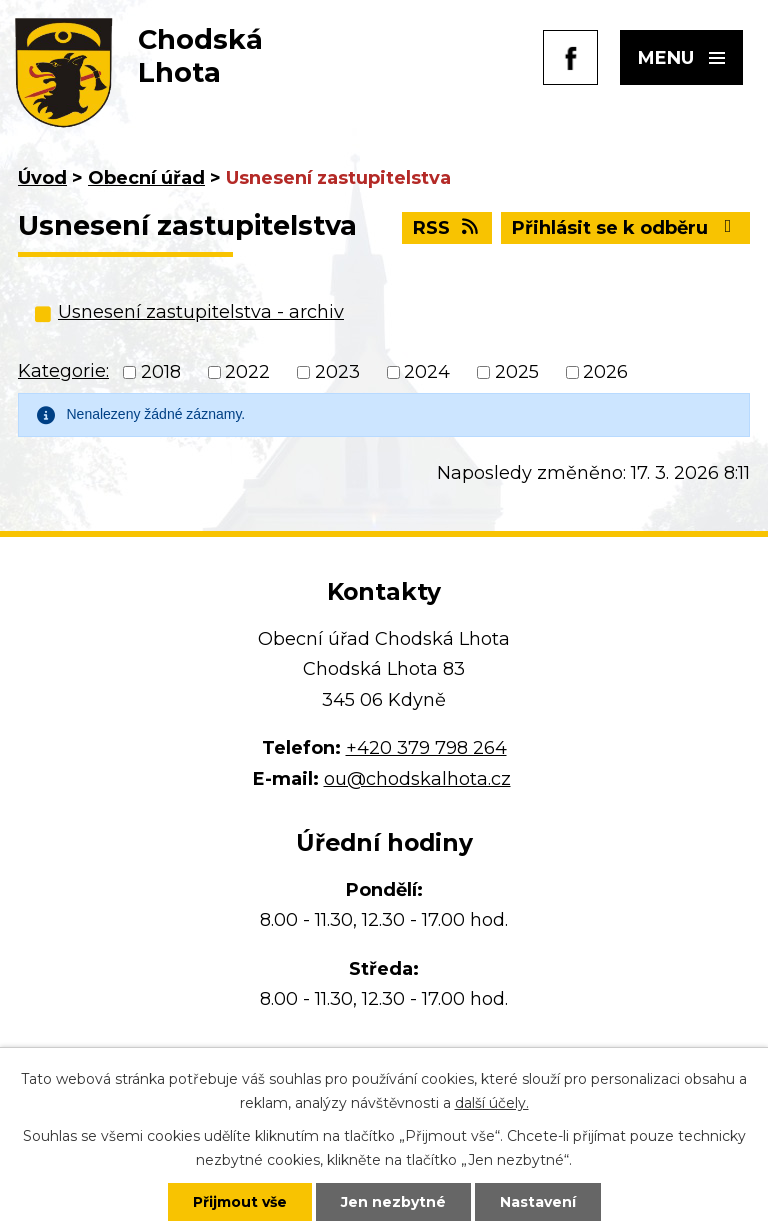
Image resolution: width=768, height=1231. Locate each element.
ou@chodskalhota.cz (417, 779)
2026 (605, 373)
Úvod (42, 178)
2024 (427, 373)
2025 (517, 373)
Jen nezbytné (393, 1202)
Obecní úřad (146, 178)
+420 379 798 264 (426, 748)
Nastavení (538, 1202)
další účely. (492, 1103)
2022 (247, 373)
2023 (337, 373)
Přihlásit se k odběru (626, 228)
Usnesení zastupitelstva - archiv (201, 312)
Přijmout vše (240, 1202)
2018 (161, 373)
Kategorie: (63, 371)
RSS (447, 228)
